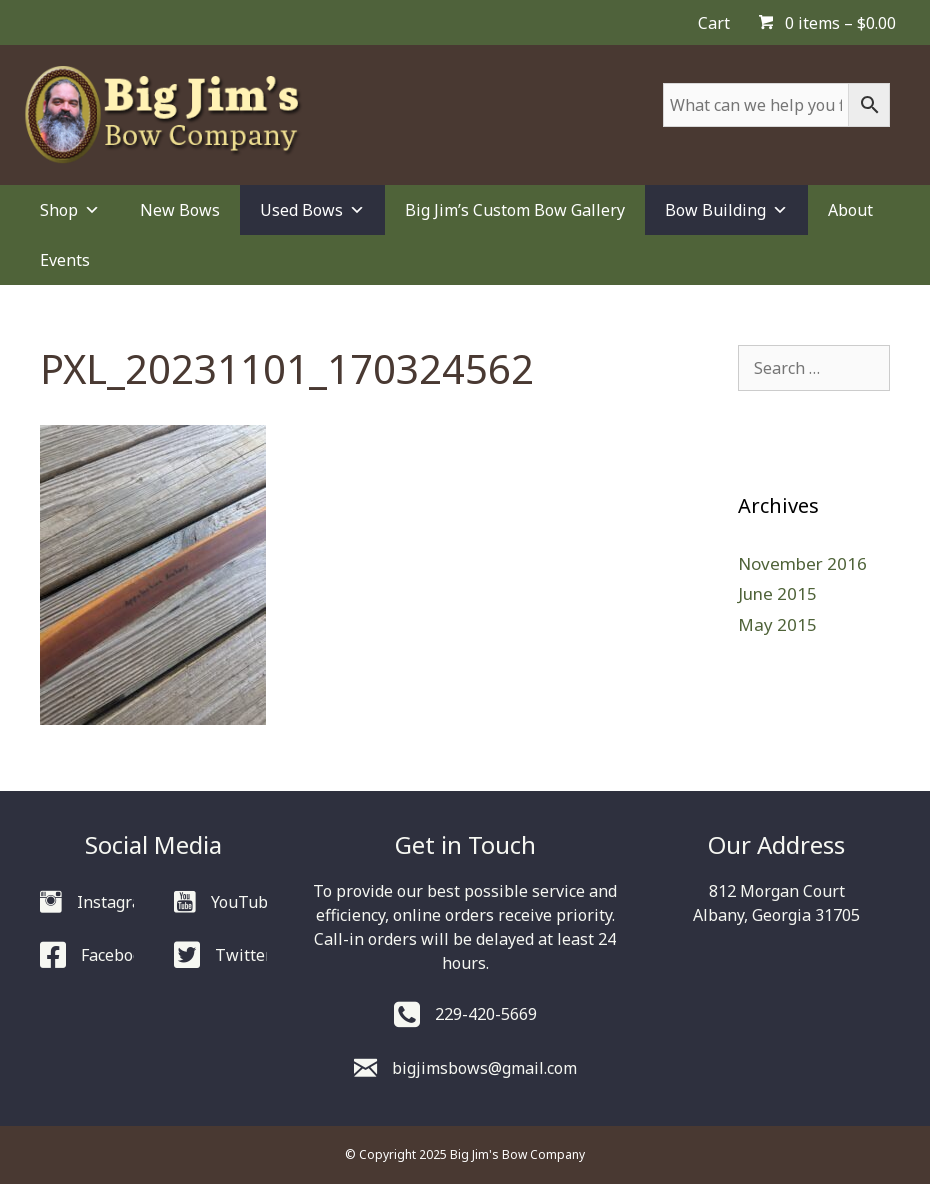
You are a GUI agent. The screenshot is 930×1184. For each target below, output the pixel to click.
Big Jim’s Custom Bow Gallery (515, 210)
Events (65, 260)
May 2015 (777, 624)
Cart (714, 23)
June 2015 (777, 593)
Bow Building (726, 210)
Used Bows (312, 210)
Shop (70, 210)
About (850, 210)
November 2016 (802, 563)
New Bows (180, 210)
